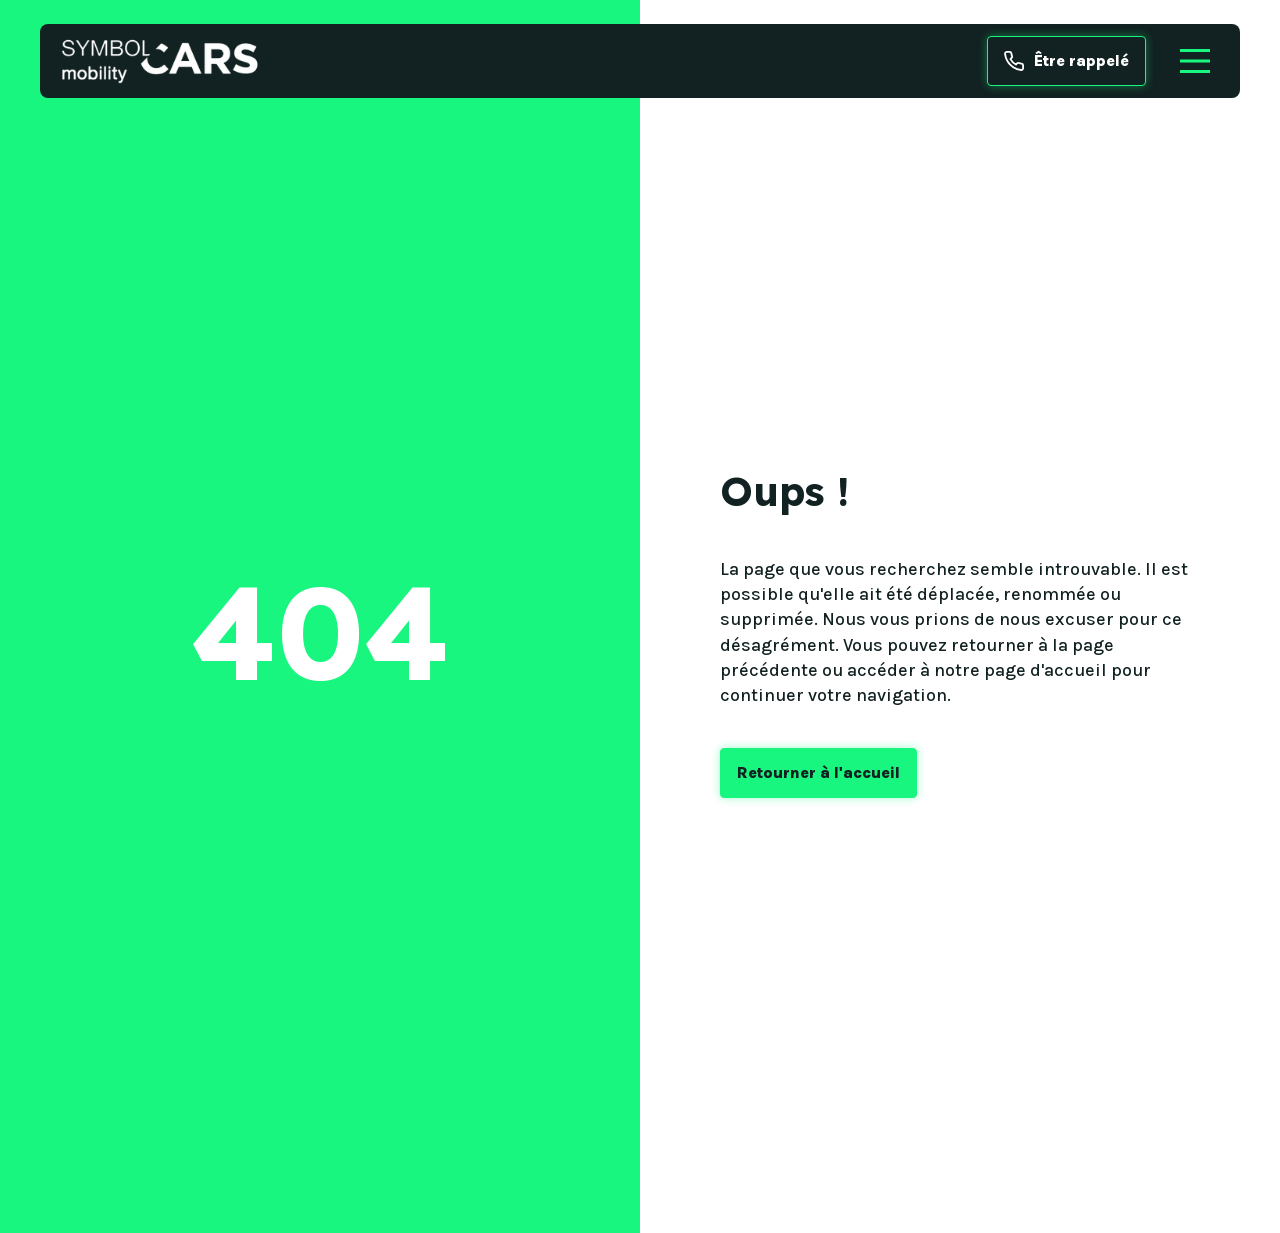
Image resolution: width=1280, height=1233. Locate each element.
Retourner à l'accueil (818, 772)
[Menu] (1195, 61)
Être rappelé (1066, 61)
